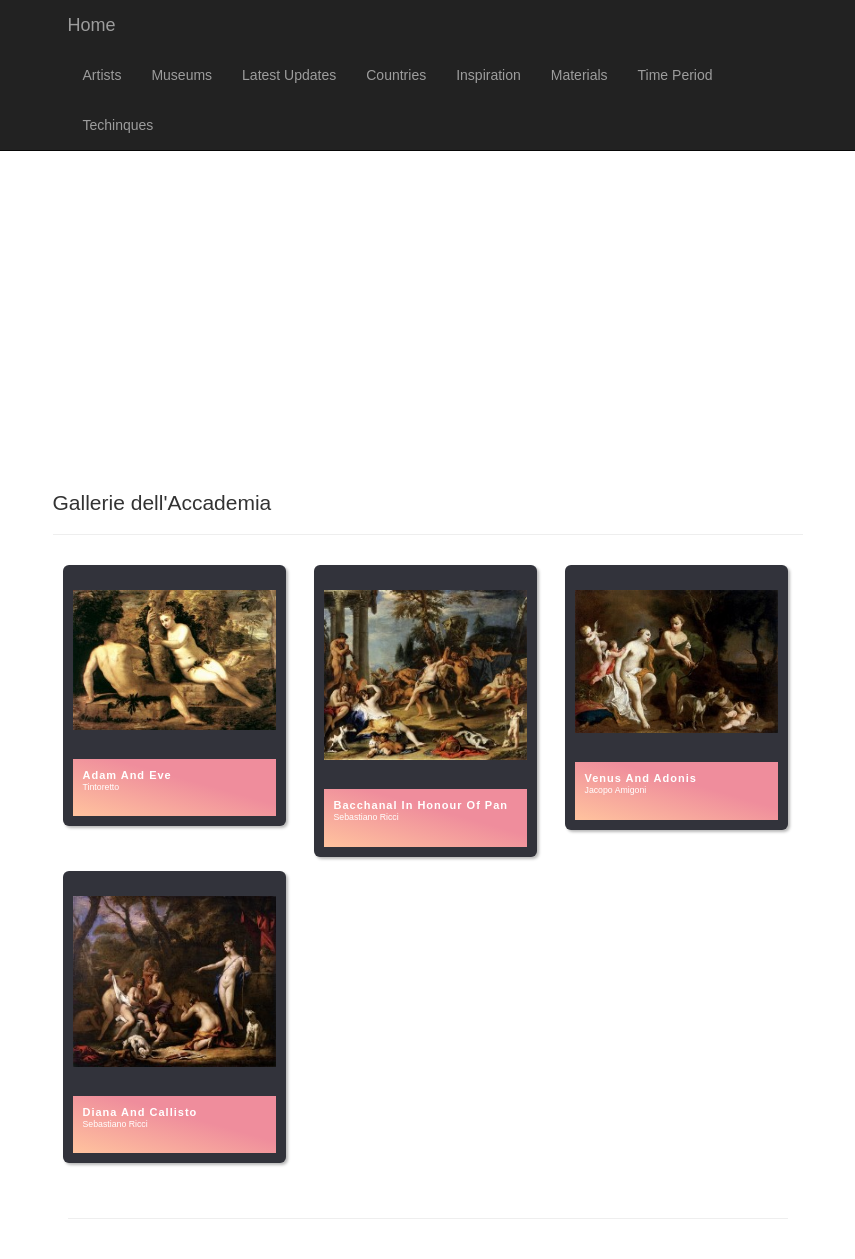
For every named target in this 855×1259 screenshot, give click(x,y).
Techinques (118, 125)
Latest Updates (289, 75)
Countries (396, 75)
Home (92, 25)
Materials (579, 75)
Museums (181, 75)
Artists (102, 75)
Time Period (675, 75)
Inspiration (488, 75)
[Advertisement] (427, 311)
